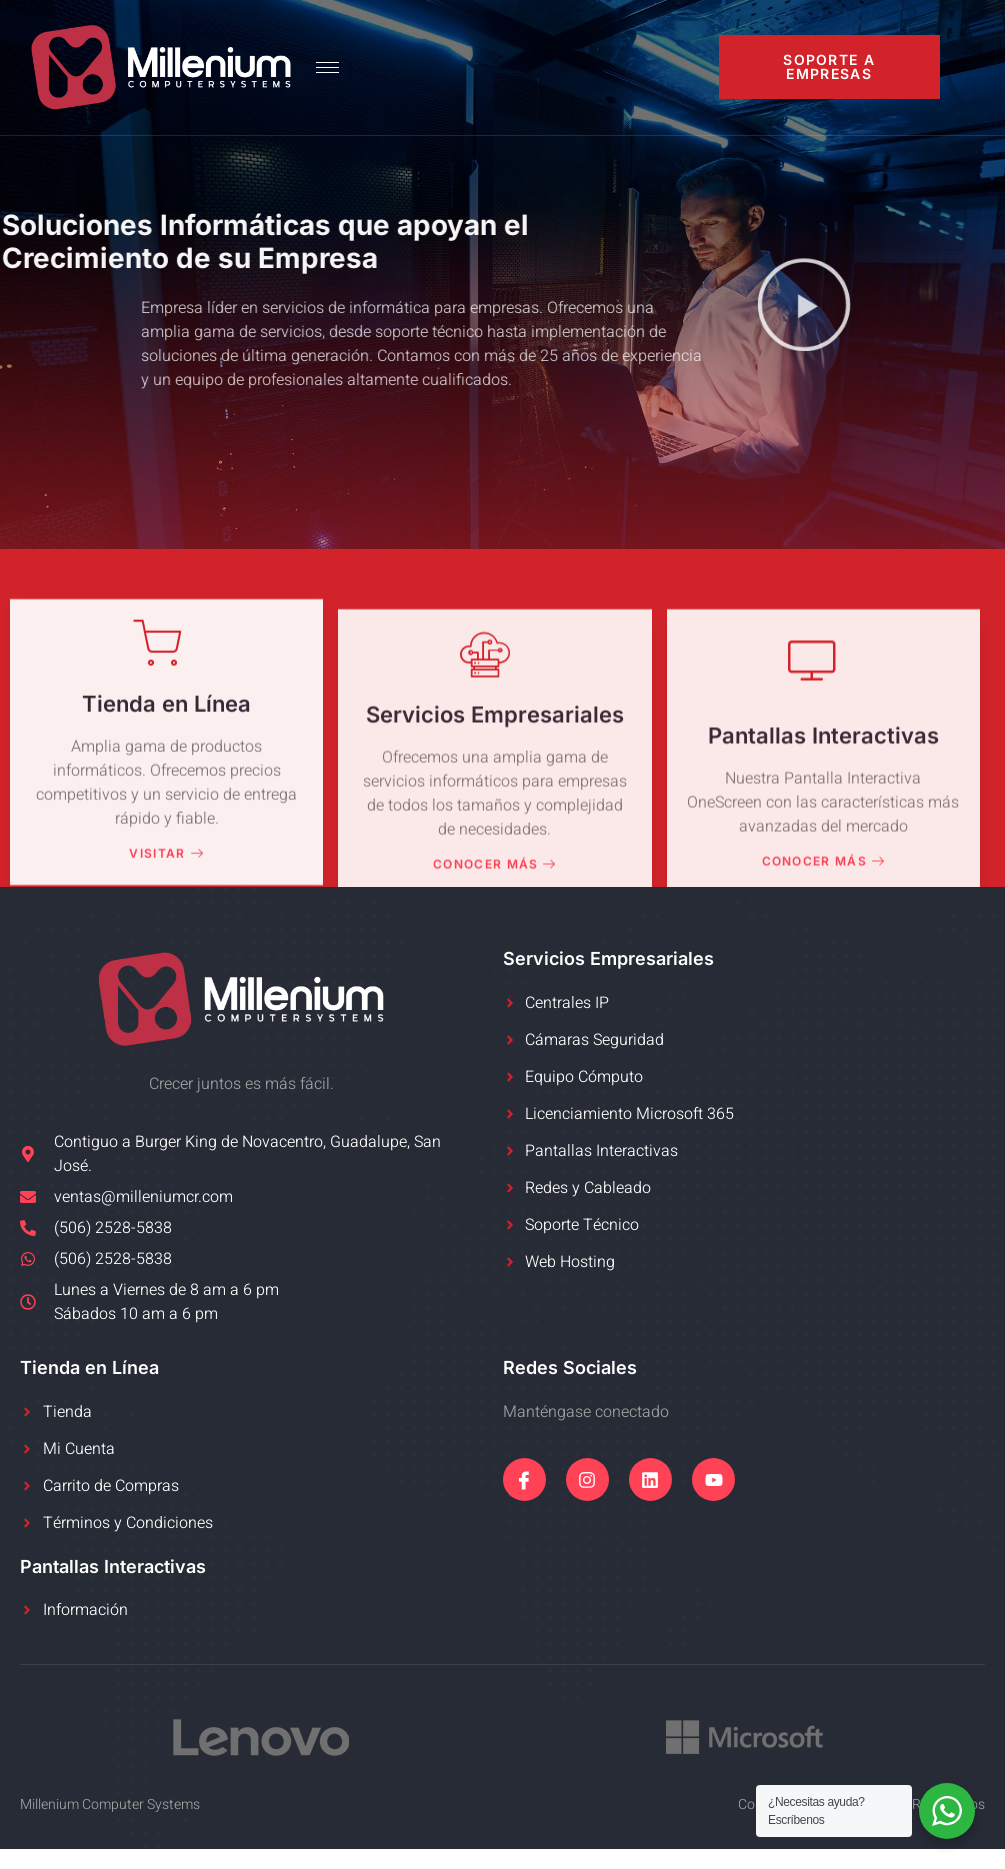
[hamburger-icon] (327, 67)
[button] (804, 307)
